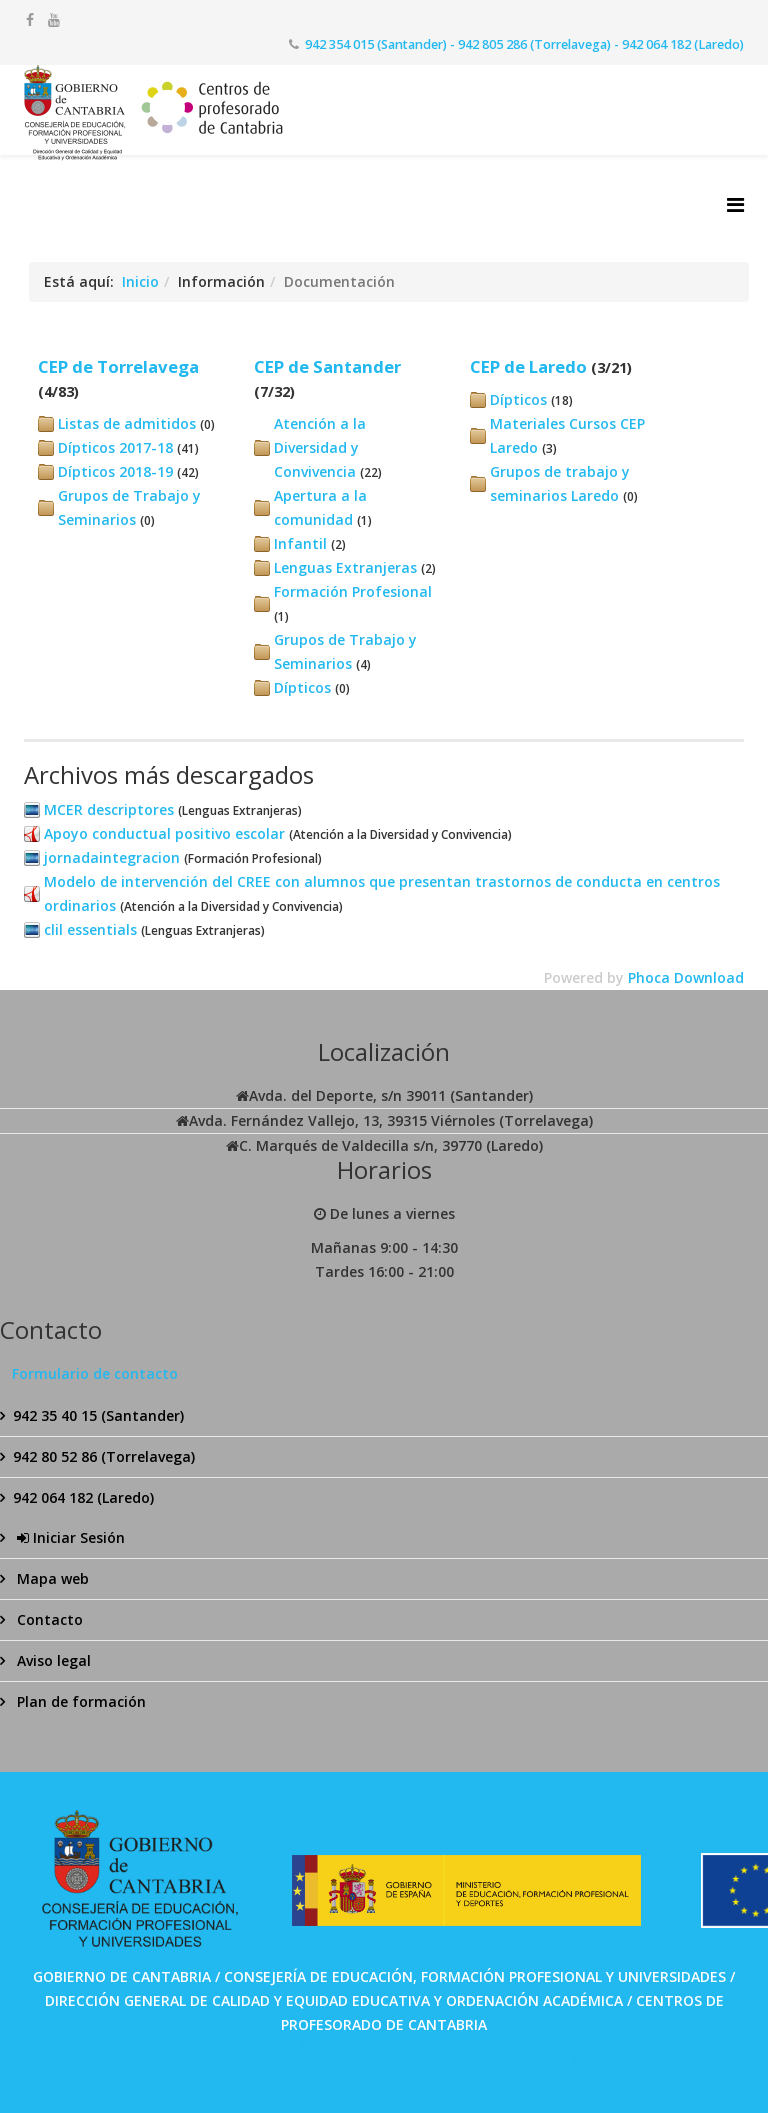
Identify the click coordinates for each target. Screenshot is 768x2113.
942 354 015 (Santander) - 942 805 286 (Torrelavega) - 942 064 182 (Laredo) (524, 44)
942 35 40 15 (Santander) (98, 1415)
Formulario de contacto (95, 1373)
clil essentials (90, 929)
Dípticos (302, 687)
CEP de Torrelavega (118, 366)
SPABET (318, 2044)
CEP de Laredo (528, 366)
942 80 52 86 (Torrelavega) (104, 1456)
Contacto (48, 1619)
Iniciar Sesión (69, 1537)
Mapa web (51, 1578)
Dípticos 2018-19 (115, 471)
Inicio (140, 281)
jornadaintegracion (112, 857)
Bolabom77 (361, 2086)
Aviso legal (52, 1660)
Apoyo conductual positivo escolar (164, 833)
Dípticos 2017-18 (115, 447)
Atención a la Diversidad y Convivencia (320, 447)
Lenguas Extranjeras (345, 567)
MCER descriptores (109, 809)
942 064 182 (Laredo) (83, 1497)
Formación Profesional (353, 591)
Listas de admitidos (127, 423)
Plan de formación (79, 1701)
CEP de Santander (327, 366)
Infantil (300, 543)
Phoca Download (686, 977)
